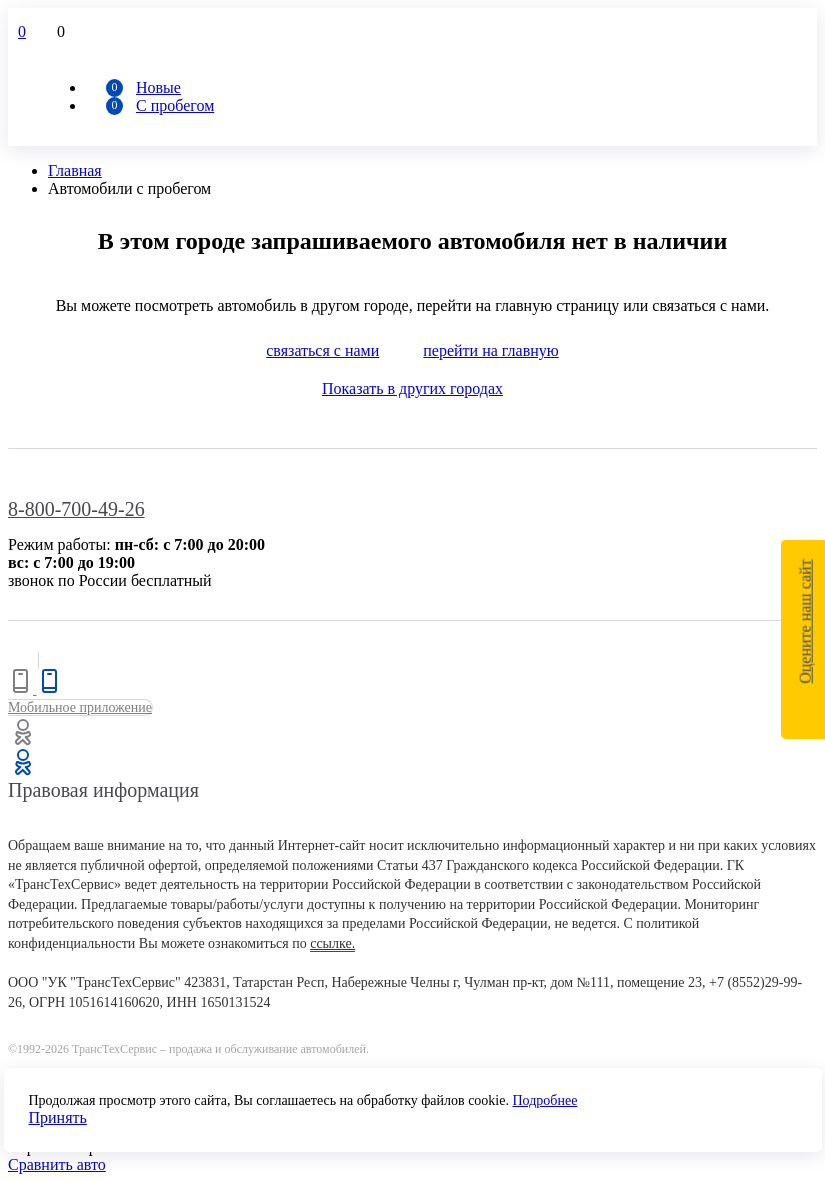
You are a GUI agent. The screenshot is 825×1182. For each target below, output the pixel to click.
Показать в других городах (412, 388)
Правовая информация (103, 790)
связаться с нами (322, 350)
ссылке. (332, 943)
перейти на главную (490, 350)
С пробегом (175, 105)
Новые (158, 87)
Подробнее (544, 1100)
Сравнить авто (57, 1164)
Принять (58, 1117)
